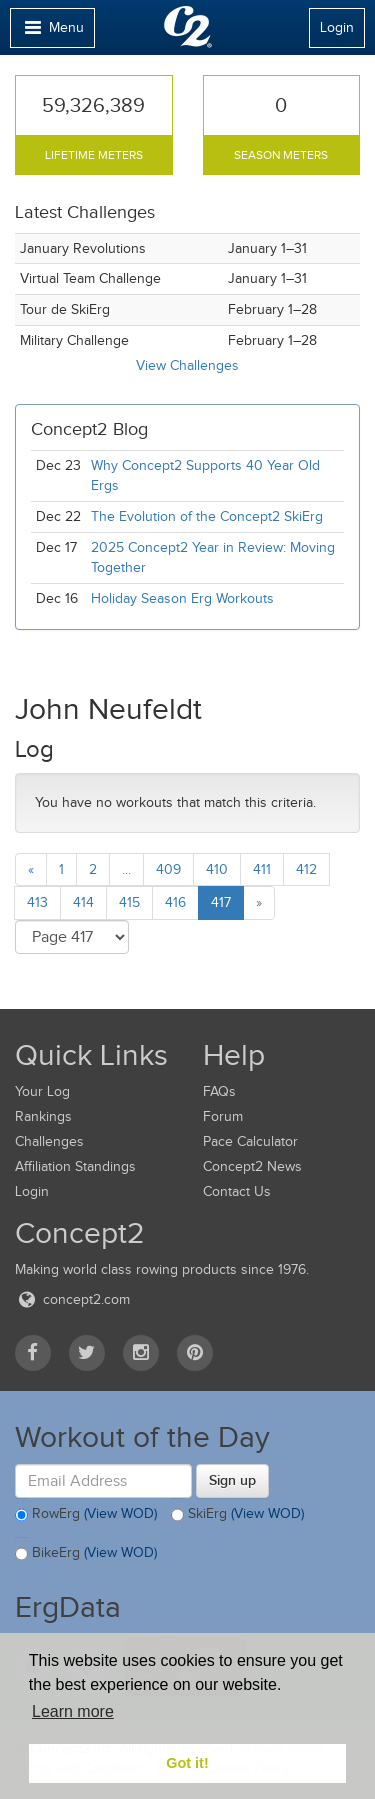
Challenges (49, 1141)
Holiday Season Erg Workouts (182, 598)
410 (217, 869)
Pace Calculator (250, 1141)
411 (262, 869)
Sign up (232, 1480)
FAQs (219, 1091)
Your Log (42, 1091)
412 (306, 869)
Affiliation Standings (75, 1166)
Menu (52, 32)
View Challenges (187, 365)
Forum (223, 1116)
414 (83, 902)
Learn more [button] (73, 1711)
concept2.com (72, 1299)
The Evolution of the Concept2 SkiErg (207, 516)
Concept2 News (252, 1166)
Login (337, 27)
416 (175, 902)
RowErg (86, 1515)
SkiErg (237, 1515)
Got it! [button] (187, 1763)
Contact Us (237, 1191)
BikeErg (86, 1554)
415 (129, 902)
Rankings (43, 1116)
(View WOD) (120, 1514)
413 (37, 902)
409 (168, 869)
